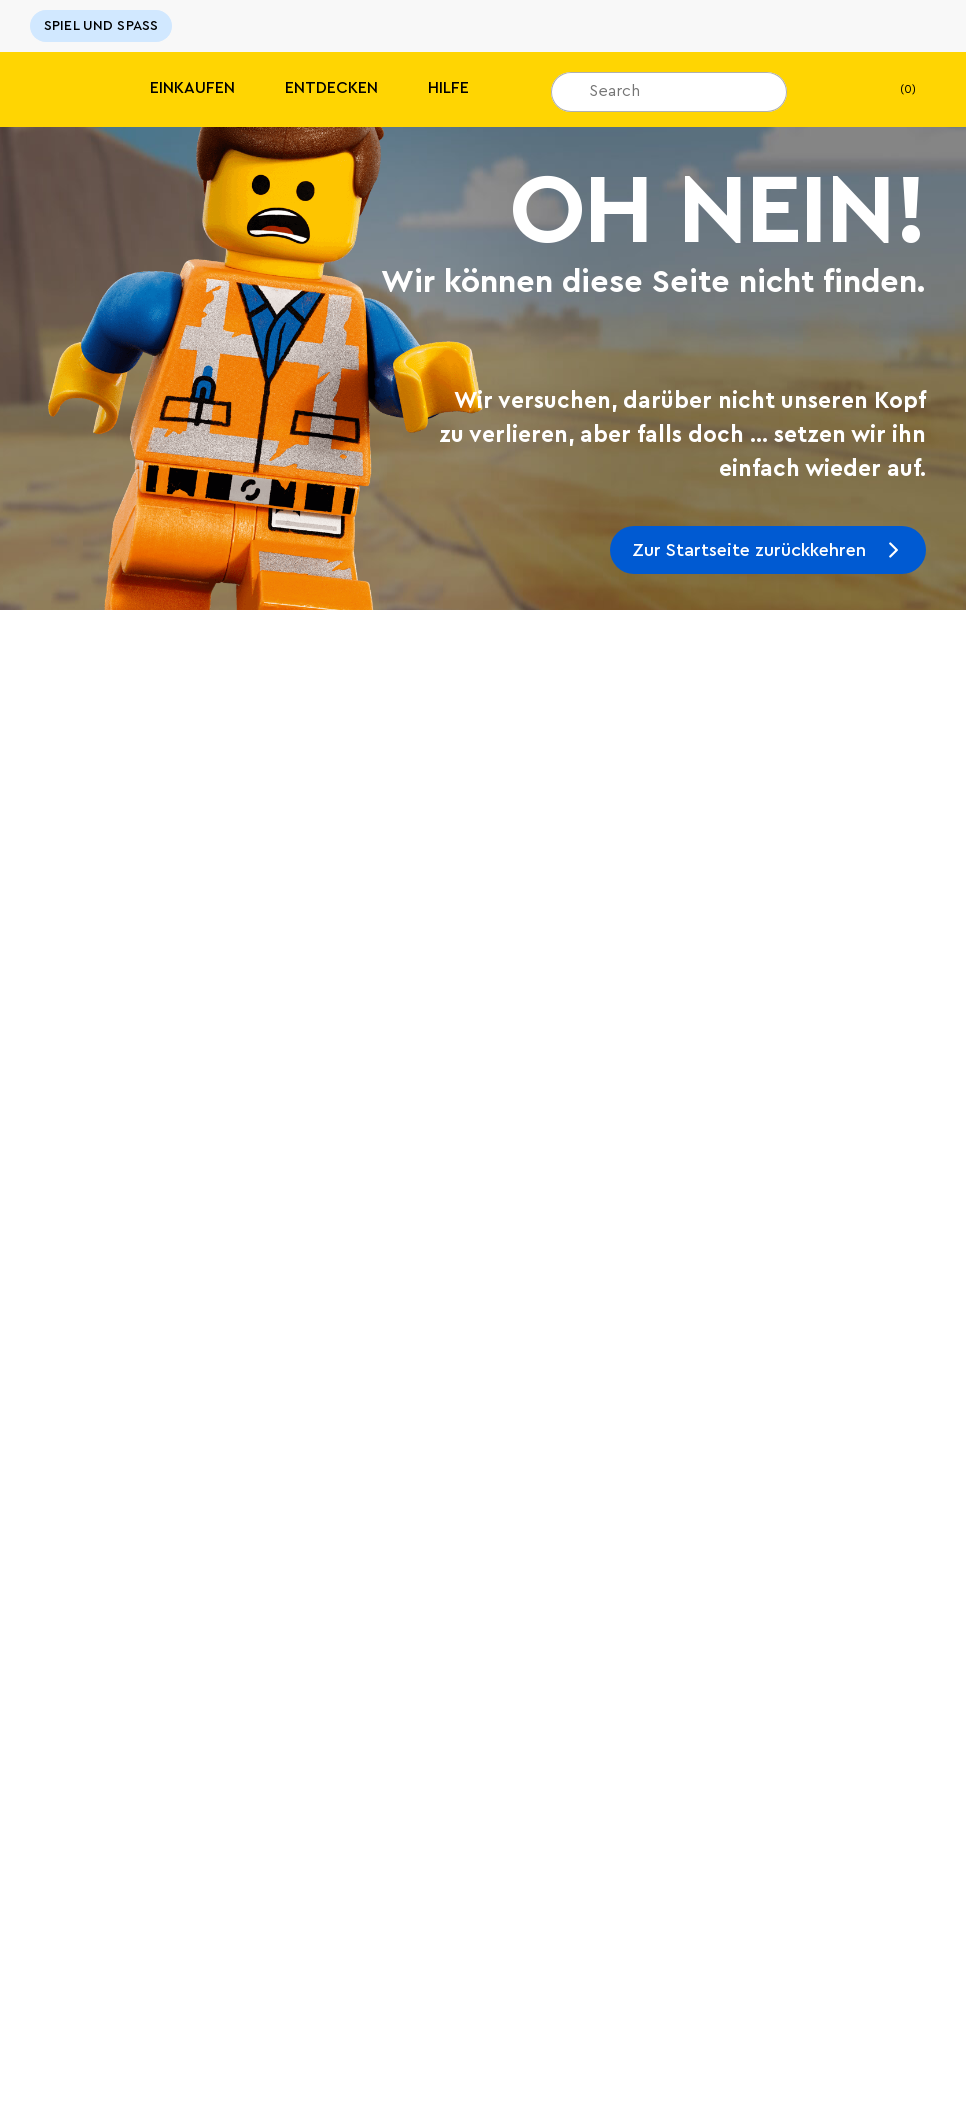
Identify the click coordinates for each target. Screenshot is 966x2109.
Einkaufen (192, 88)
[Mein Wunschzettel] (833, 90)
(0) (891, 90)
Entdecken (331, 88)
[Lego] (57, 89)
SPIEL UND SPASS (101, 26)
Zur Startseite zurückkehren (749, 550)
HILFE (448, 88)
